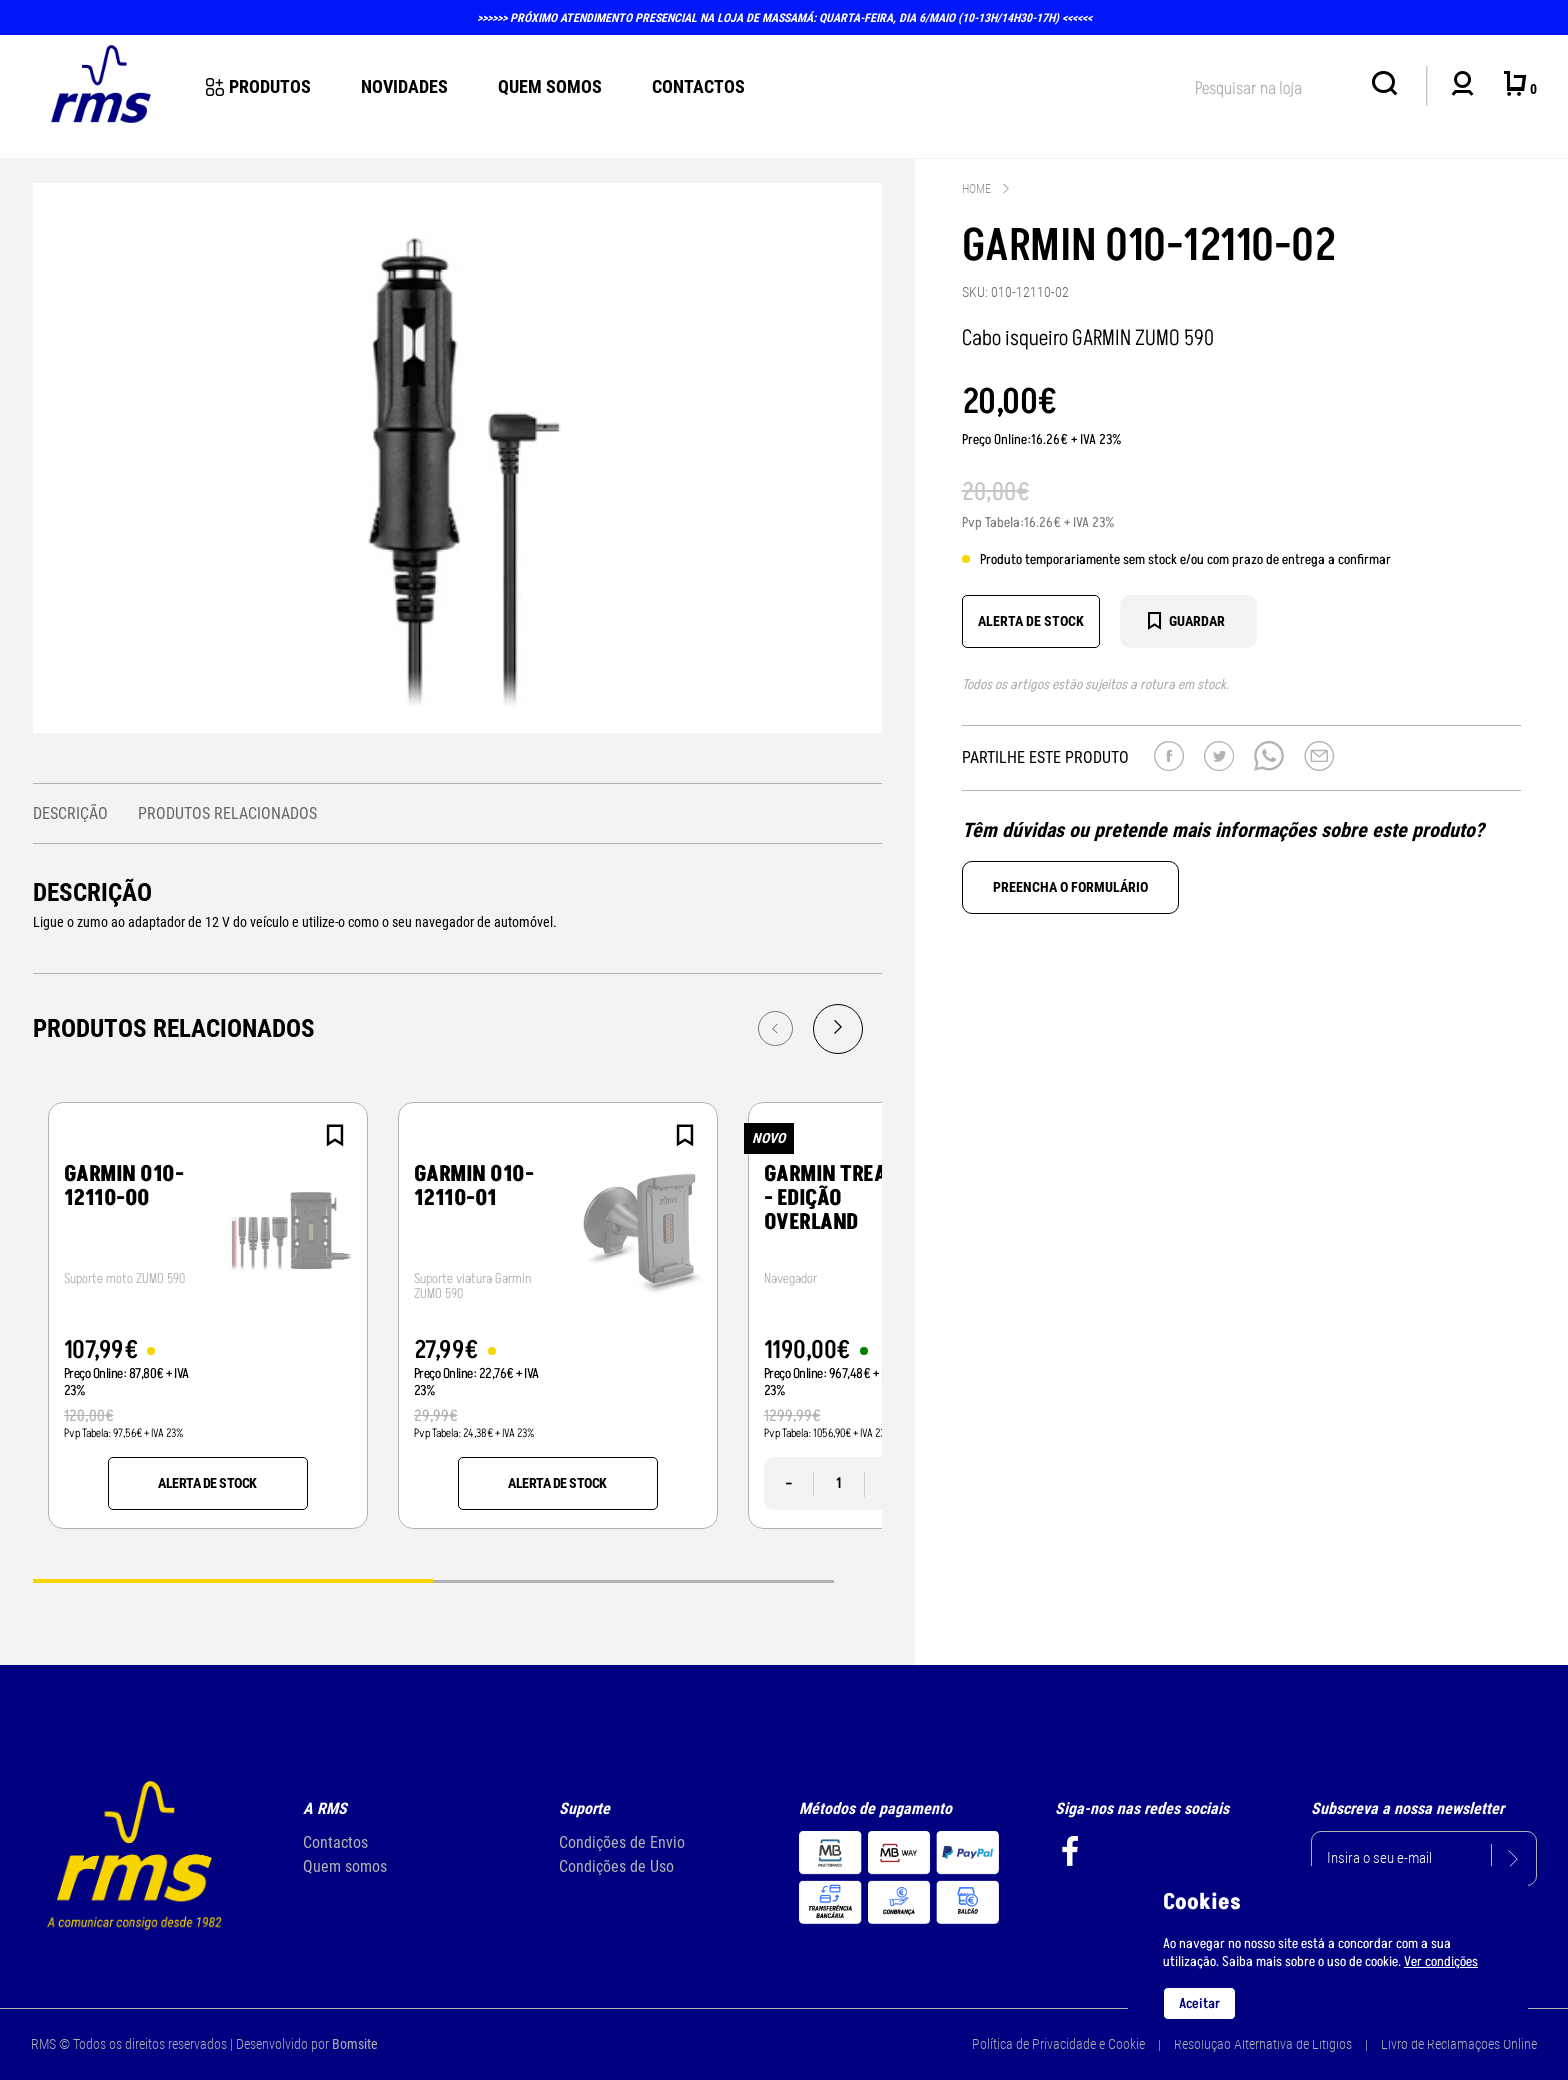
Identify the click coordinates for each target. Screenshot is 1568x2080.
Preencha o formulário (1070, 887)
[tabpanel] (208, 1315)
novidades (404, 86)
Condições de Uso (616, 1866)
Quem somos (345, 1866)
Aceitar (1199, 2003)
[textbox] (1273, 84)
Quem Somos (550, 86)
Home (976, 189)
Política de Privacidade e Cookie (1058, 2044)
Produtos (258, 86)
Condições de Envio (622, 1842)
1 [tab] (233, 1579)
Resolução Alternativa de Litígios (1263, 2044)
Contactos (698, 86)
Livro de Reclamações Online (1459, 2044)
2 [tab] (633, 1579)
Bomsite (355, 2044)
